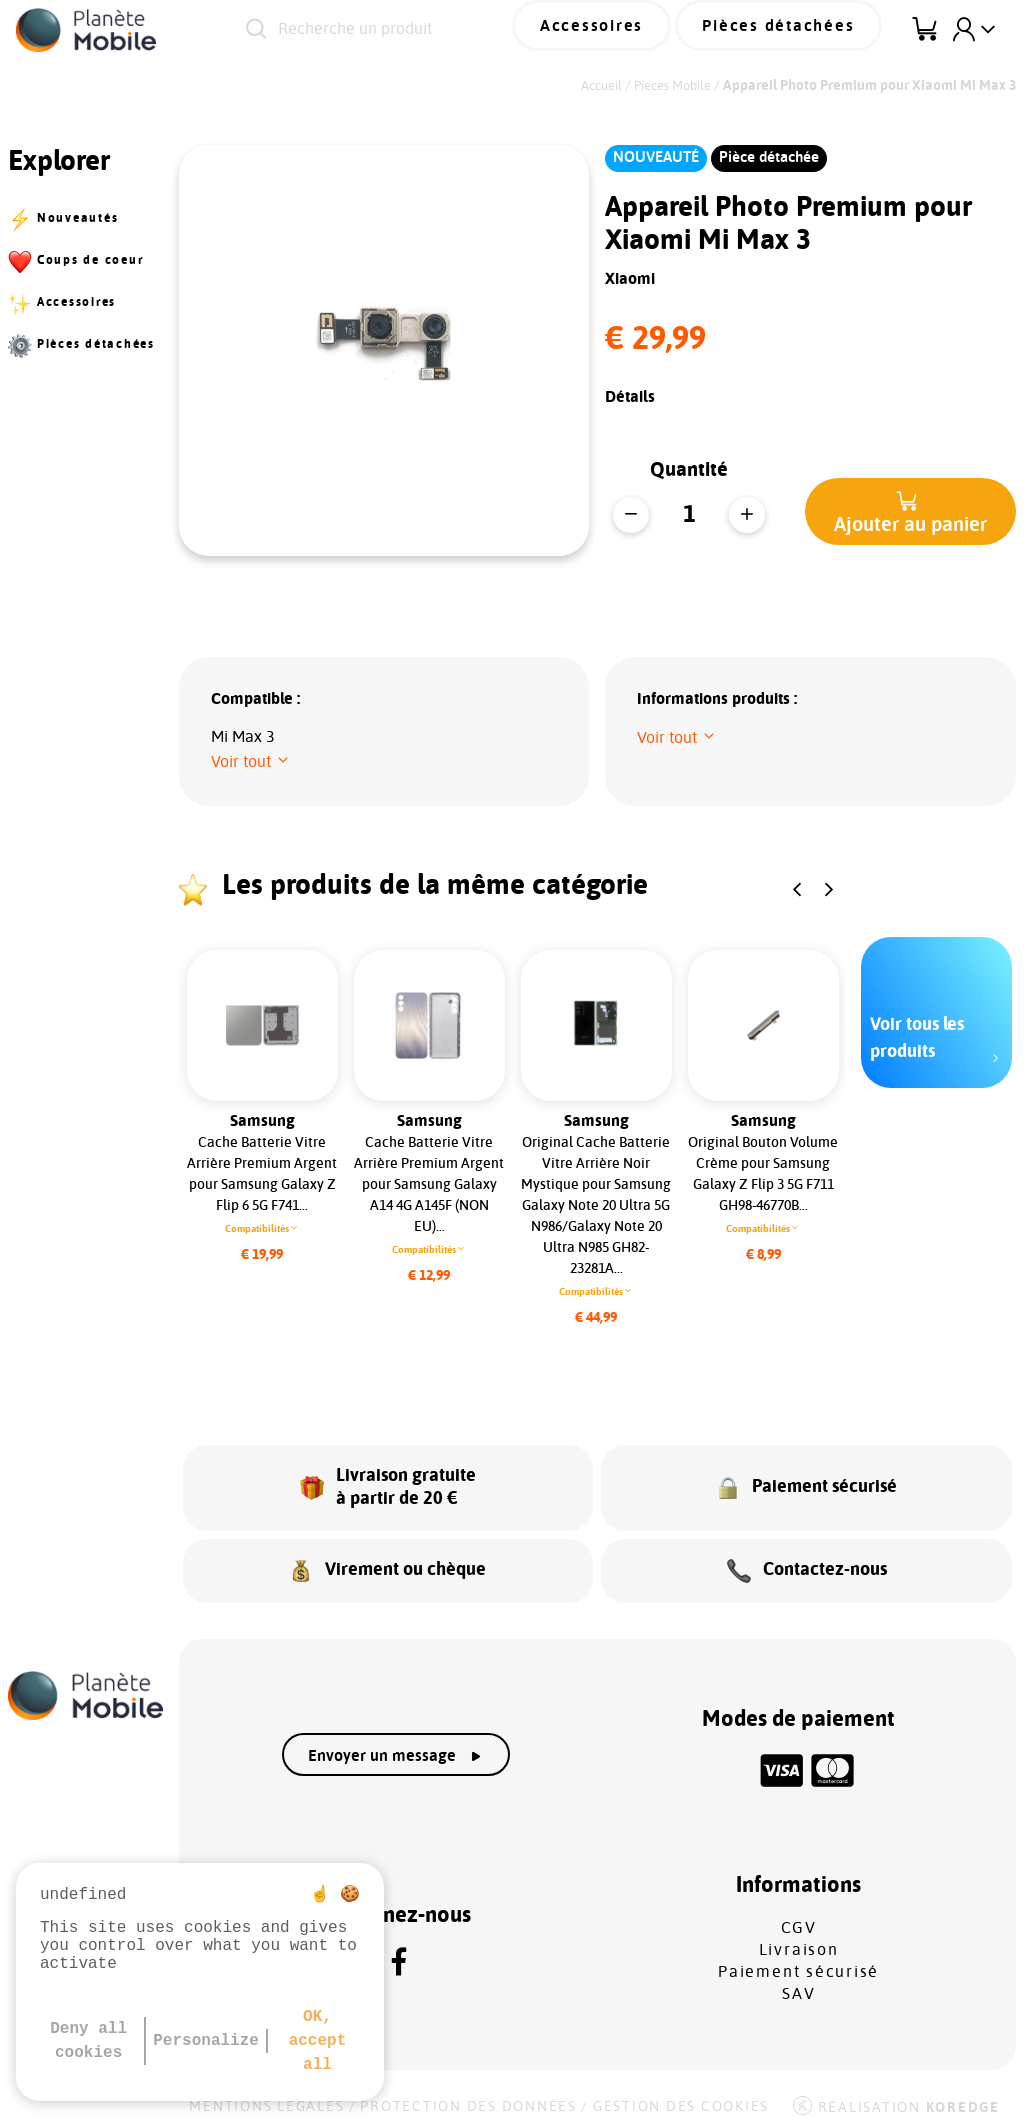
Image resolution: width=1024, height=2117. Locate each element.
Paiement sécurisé (798, 1954)
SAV (798, 1976)
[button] (910, 511)
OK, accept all (318, 2041)
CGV (799, 1910)
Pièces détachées (792, 29)
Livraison (799, 1932)
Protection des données (468, 2089)
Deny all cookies (88, 2041)
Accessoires (629, 29)
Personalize (206, 2041)
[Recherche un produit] (412, 30)
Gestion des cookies (681, 2089)
